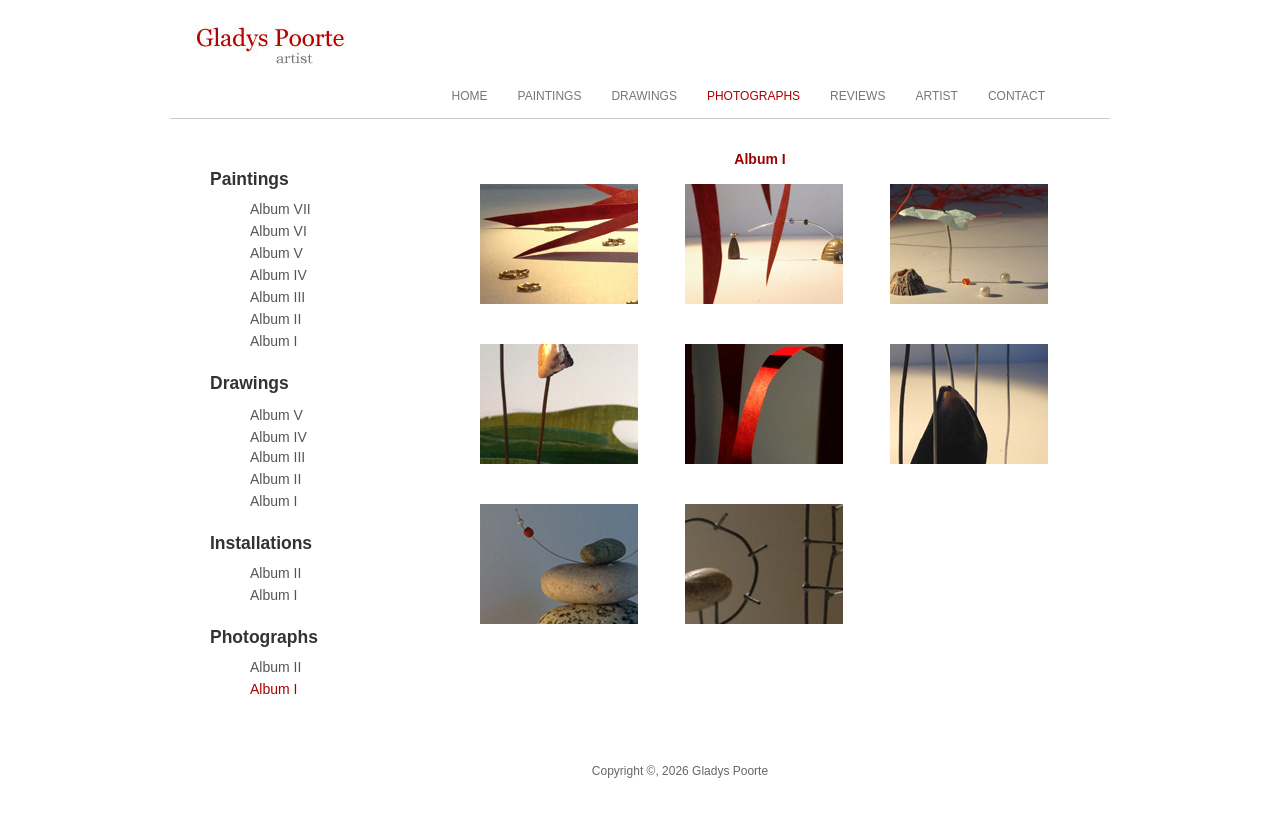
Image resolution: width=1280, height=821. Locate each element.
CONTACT (1016, 96)
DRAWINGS (644, 96)
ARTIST (936, 96)
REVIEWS (857, 96)
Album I (273, 341)
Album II (275, 319)
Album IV (278, 275)
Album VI (278, 231)
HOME (470, 96)
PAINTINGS (550, 96)
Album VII (280, 209)
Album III (277, 297)
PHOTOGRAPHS (753, 96)
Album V (276, 253)
